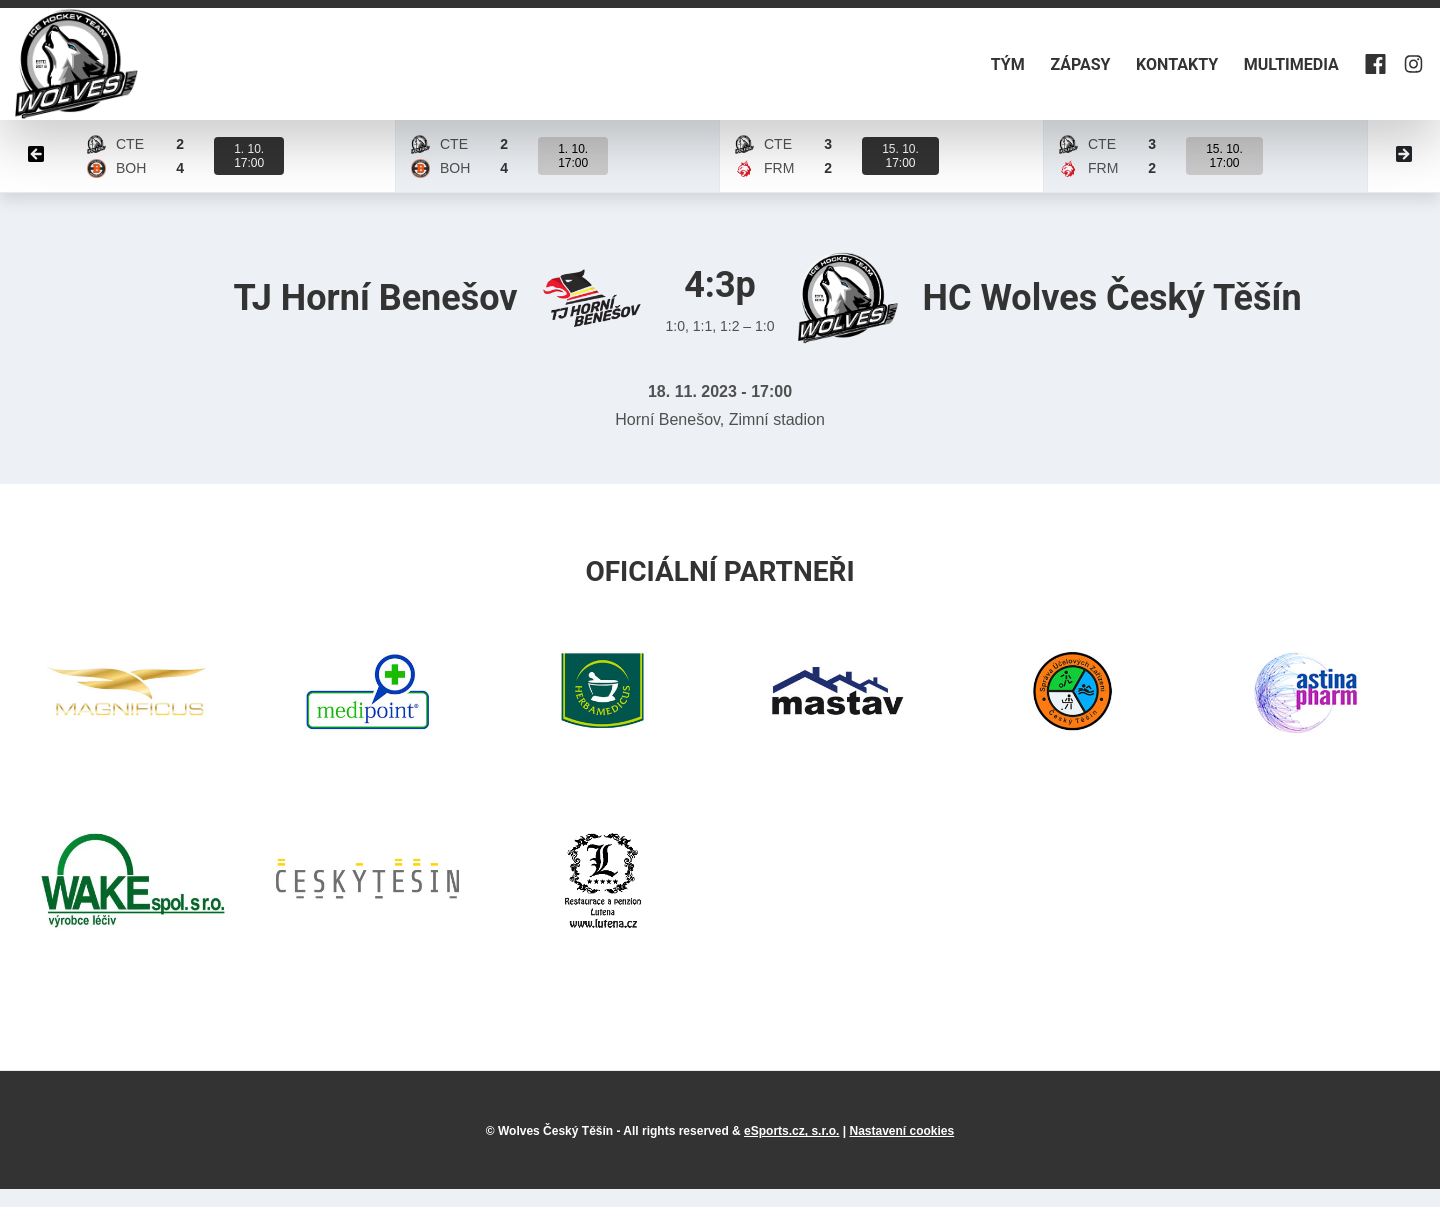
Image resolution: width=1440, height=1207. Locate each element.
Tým (945, 73)
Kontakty (1143, 73)
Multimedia (1271, 73)
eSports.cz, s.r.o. (791, 1149)
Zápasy (1032, 73)
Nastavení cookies (901, 1149)
